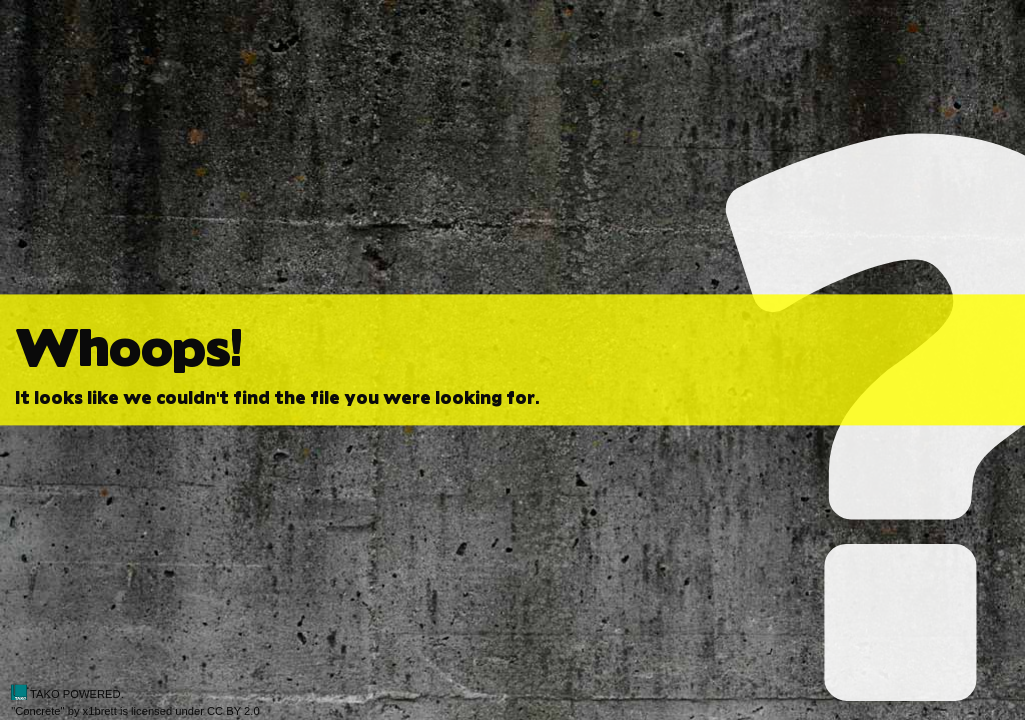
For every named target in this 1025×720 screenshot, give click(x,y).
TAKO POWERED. (67, 694)
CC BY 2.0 (233, 711)
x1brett (100, 711)
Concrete (37, 711)
